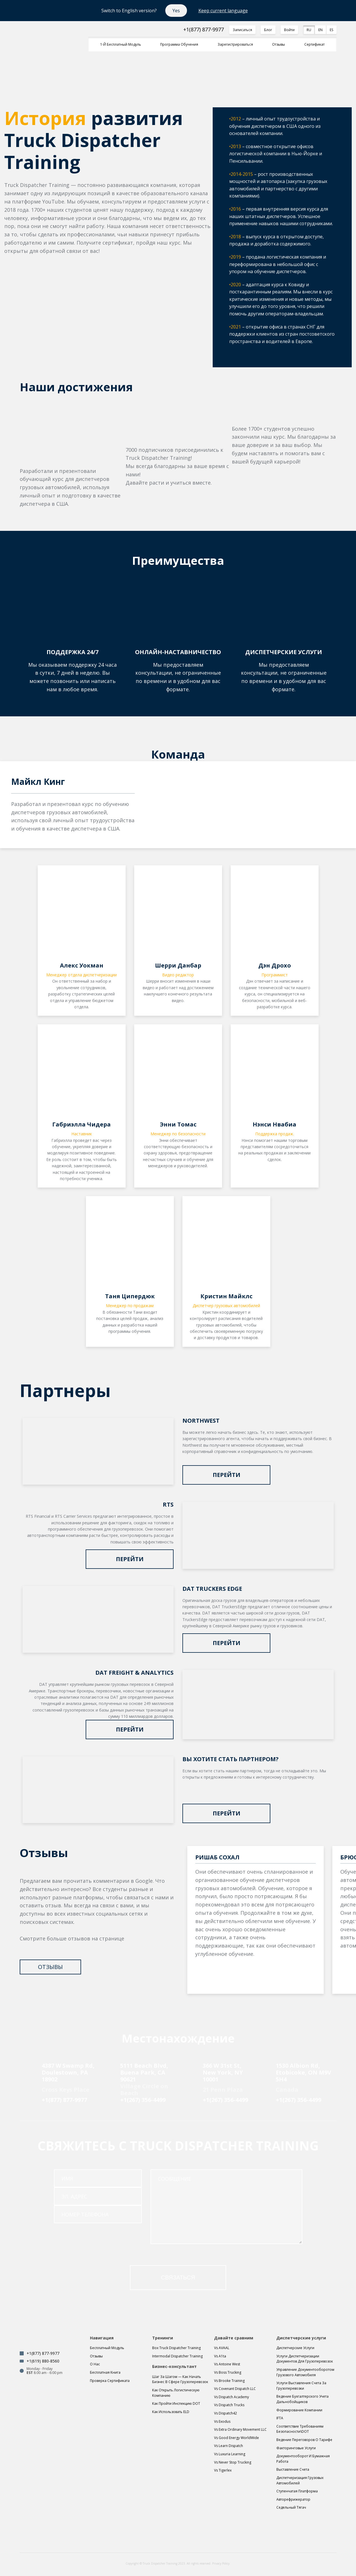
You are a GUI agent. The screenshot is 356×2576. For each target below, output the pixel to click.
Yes (176, 10)
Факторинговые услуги (296, 2448)
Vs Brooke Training (229, 2380)
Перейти (226, 1475)
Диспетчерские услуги (295, 2347)
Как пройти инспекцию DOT (176, 2403)
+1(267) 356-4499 (143, 2100)
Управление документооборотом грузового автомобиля (305, 2372)
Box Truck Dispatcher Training (176, 2347)
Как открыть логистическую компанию (176, 2393)
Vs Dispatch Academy (231, 2396)
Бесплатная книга (105, 2372)
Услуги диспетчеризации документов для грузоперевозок (304, 2359)
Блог (268, 29)
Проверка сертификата (110, 2380)
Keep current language (223, 10)
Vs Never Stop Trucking (232, 2462)
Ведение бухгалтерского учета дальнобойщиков (302, 2399)
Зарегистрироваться (235, 44)
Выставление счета (292, 2469)
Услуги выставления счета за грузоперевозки (301, 2386)
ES (331, 29)
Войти (289, 29)
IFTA (279, 2418)
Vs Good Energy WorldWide (236, 2437)
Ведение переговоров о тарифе (304, 2439)
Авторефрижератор (293, 2499)
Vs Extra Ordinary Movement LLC (240, 2429)
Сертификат (314, 44)
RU (309, 29)
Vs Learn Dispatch (228, 2445)
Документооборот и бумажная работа (303, 2459)
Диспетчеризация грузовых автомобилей (299, 2480)
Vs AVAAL (221, 2347)
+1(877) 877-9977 (203, 30)
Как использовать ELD (170, 2411)
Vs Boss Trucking (227, 2372)
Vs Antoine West (227, 2364)
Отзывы (278, 44)
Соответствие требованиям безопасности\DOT (299, 2429)
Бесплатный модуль (107, 2347)
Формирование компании (299, 2410)
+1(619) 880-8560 (43, 2361)
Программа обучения (179, 44)
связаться (178, 2277)
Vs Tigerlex (223, 2470)
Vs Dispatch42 (225, 2413)
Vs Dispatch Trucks (229, 2404)
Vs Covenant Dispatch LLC (235, 2388)
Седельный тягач (291, 2507)
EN (320, 29)
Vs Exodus (222, 2421)
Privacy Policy (221, 2563)
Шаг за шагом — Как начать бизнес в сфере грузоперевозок (180, 2379)
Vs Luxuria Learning (229, 2454)
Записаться (242, 29)
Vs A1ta (220, 2356)
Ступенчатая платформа (297, 2491)
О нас (95, 2364)
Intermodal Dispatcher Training (177, 2356)
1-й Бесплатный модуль (120, 44)
